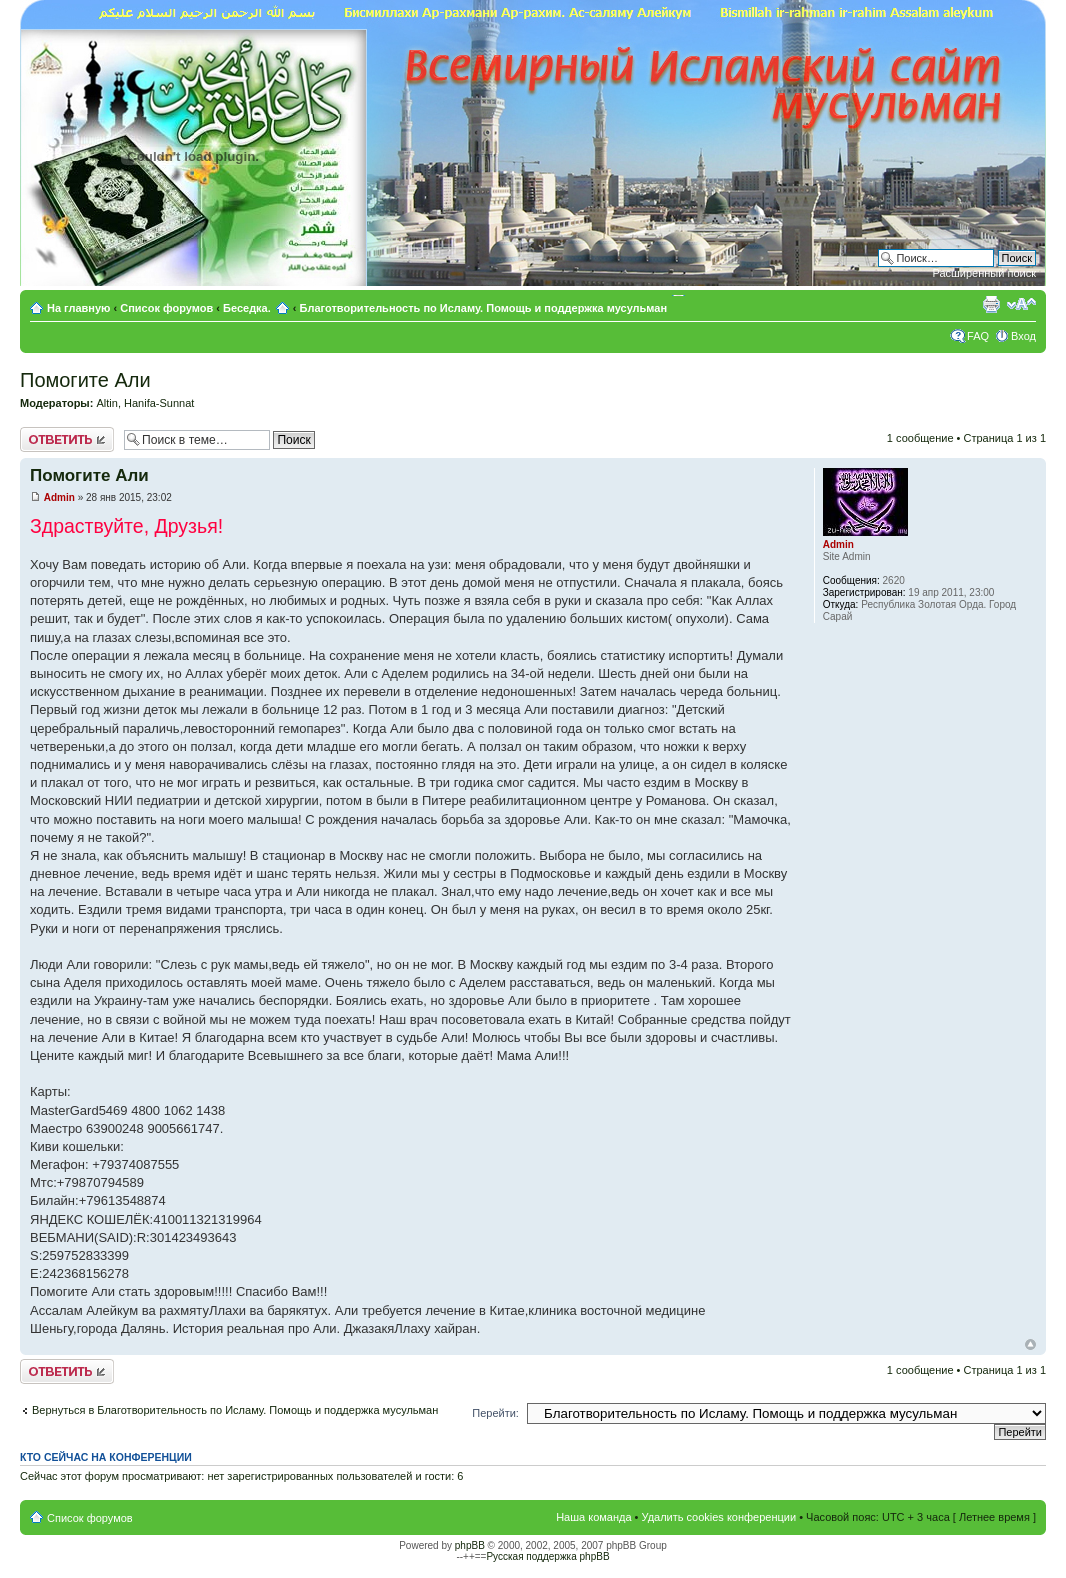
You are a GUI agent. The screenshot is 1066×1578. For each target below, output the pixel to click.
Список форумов (166, 308)
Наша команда (593, 1517)
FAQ (978, 336)
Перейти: (495, 1413)
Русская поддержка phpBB (547, 1556)
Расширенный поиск (984, 273)
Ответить (67, 439)
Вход (1023, 336)
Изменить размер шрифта (1021, 304)
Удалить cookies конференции (719, 1517)
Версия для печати (991, 304)
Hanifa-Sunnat (159, 403)
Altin (106, 403)
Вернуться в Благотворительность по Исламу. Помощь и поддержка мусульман (235, 1410)
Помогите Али (85, 380)
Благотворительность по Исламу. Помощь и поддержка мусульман (484, 308)
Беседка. (247, 308)
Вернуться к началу (1030, 1344)
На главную (80, 308)
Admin (59, 497)
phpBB (470, 1545)
